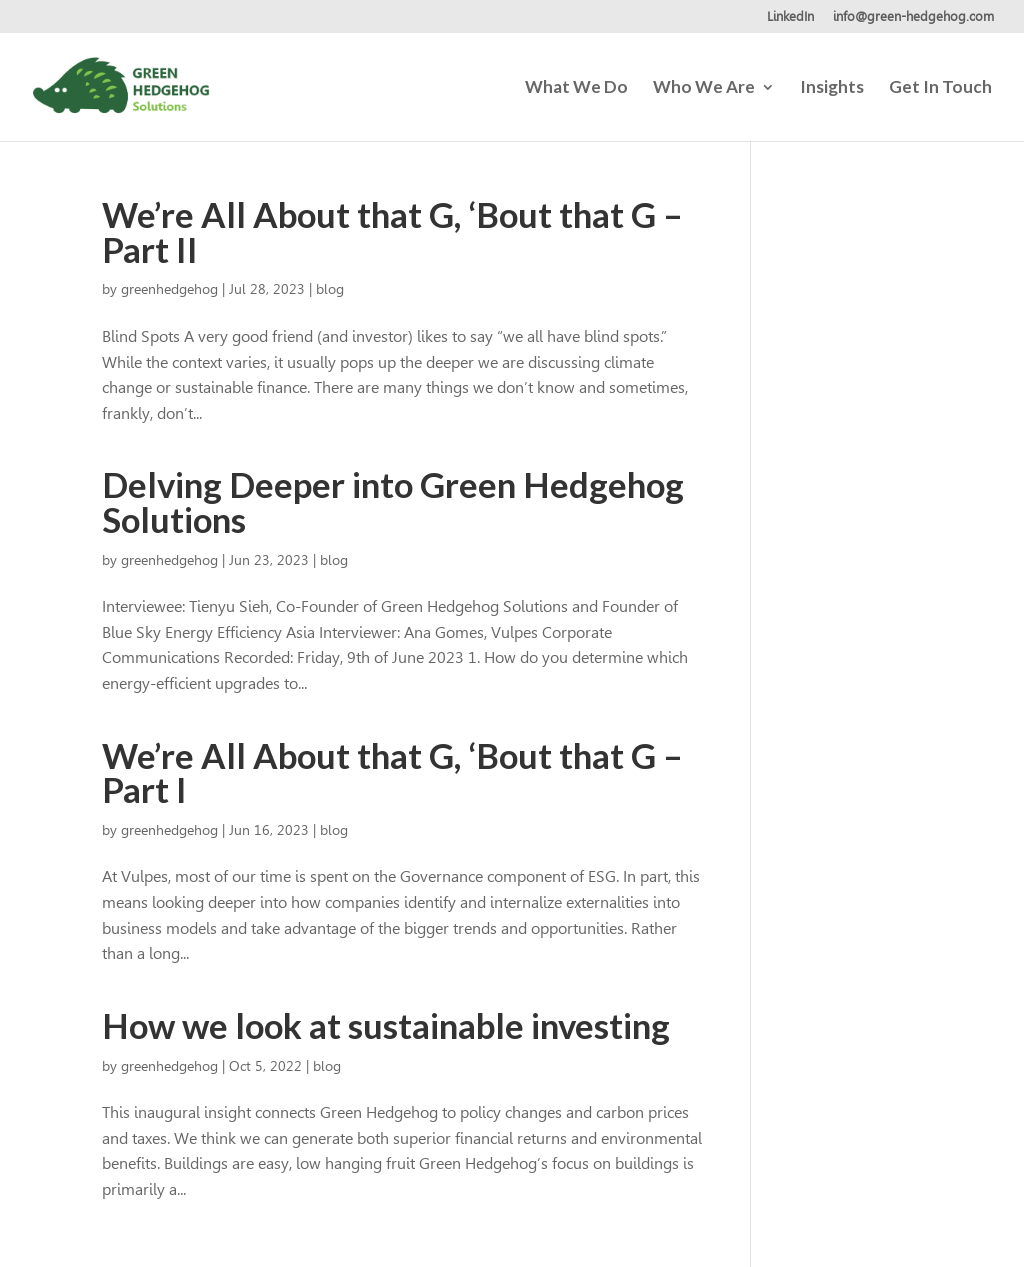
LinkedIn (790, 17)
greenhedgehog (169, 289)
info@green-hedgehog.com (913, 17)
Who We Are (704, 88)
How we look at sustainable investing (386, 1025)
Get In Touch (940, 88)
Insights (832, 88)
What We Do (576, 88)
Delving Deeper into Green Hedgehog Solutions (393, 502)
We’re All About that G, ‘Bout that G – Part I (392, 773)
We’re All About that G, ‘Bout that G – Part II (392, 232)
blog (330, 289)
